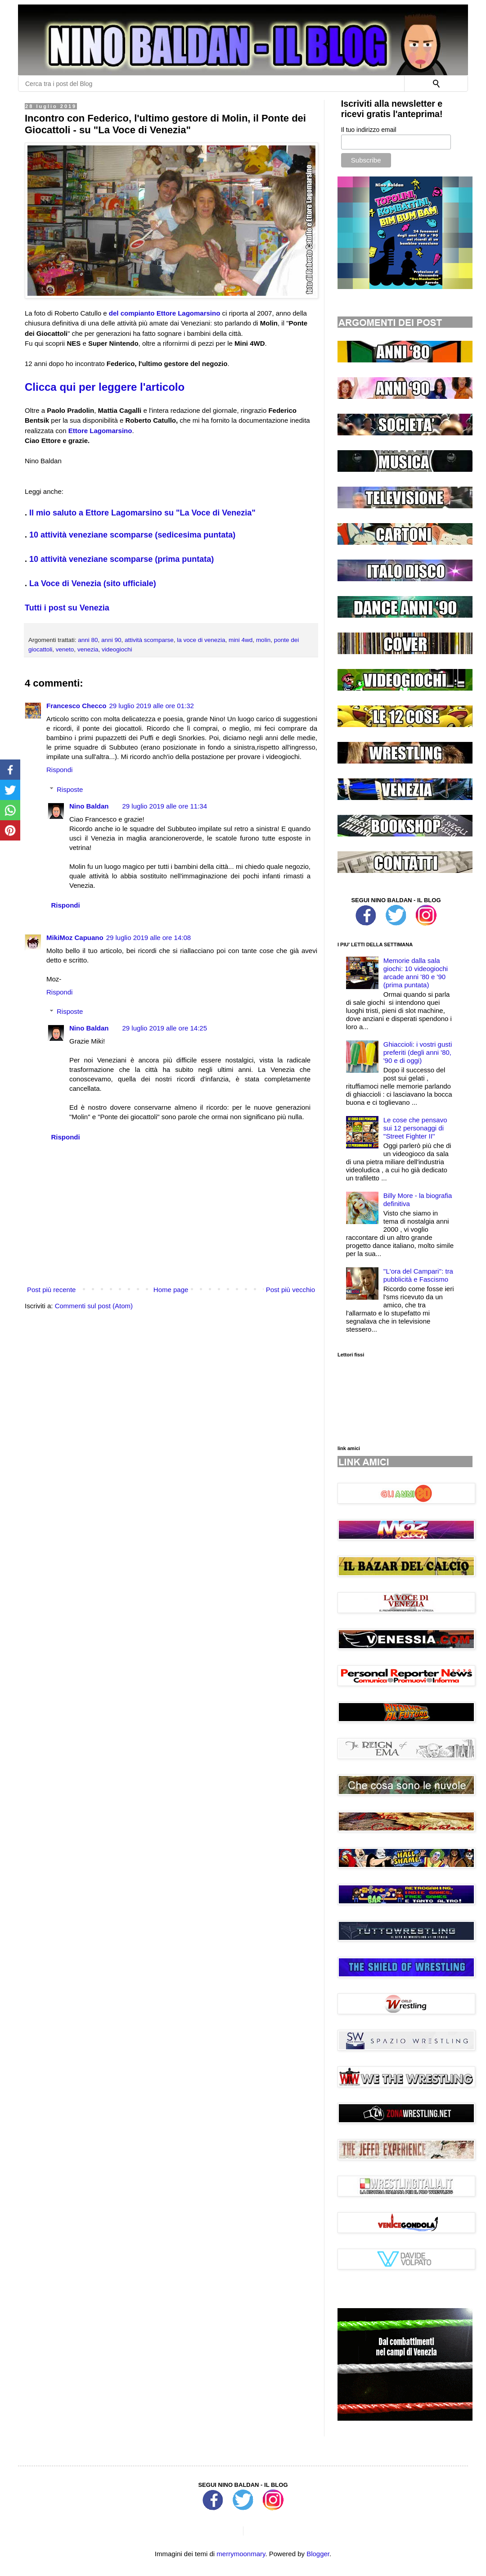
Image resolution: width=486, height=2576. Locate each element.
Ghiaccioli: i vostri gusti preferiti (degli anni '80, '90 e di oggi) (417, 1052)
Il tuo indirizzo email (368, 129)
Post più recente (51, 1289)
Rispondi (59, 769)
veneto (65, 649)
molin (263, 640)
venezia (88, 649)
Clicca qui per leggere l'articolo (104, 387)
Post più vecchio (290, 1289)
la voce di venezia (201, 640)
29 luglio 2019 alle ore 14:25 (164, 1028)
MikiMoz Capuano (75, 937)
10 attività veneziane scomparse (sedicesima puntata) (132, 534)
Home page (171, 1289)
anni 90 (111, 640)
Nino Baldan (89, 806)
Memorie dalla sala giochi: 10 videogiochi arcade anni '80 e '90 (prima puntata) (415, 973)
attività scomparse (149, 640)
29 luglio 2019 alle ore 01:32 (151, 706)
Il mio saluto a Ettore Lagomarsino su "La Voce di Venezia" (142, 512)
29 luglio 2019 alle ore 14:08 (148, 937)
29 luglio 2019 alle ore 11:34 (164, 806)
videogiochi (117, 649)
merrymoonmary (240, 2554)
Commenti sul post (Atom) (94, 1306)
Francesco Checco (76, 706)
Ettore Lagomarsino (100, 430)
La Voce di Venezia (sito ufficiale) (92, 583)
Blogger (317, 2554)
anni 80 (88, 640)
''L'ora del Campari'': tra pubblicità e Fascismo (418, 1275)
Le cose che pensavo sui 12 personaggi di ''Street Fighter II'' (415, 1128)
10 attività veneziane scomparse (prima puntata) (121, 559)
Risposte (70, 789)
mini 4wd (240, 640)
